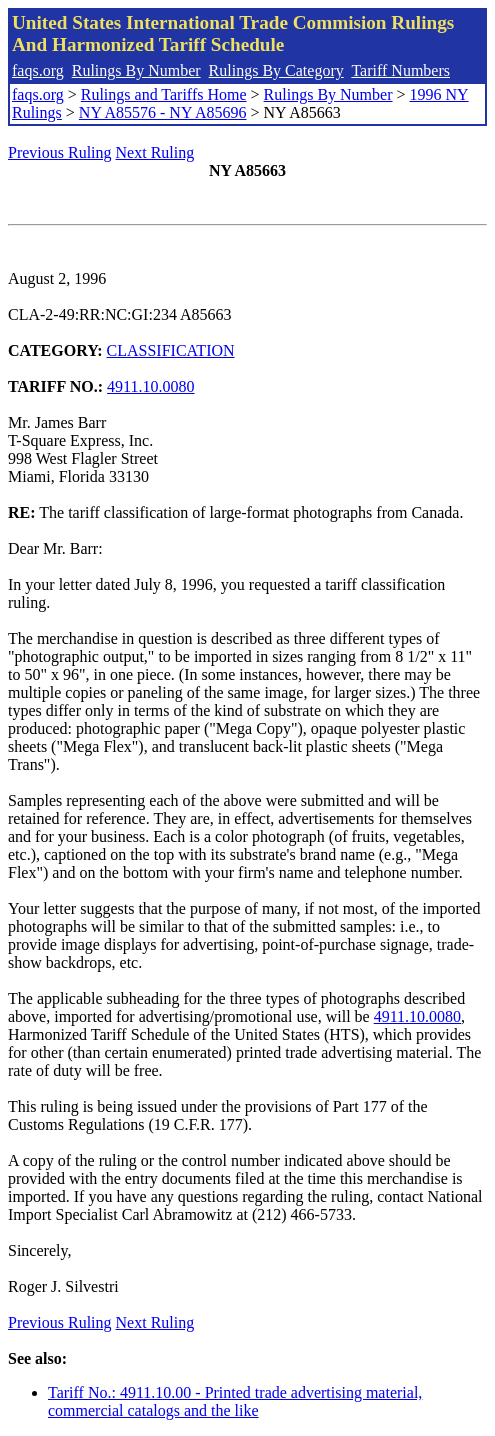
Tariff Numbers (400, 70)
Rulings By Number (136, 70)
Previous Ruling (60, 152)
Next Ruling (155, 152)
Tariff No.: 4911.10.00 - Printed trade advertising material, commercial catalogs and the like (235, 1401)
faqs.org (38, 70)
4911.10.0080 (150, 386)
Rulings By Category (276, 70)
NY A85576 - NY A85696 (163, 112)
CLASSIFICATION (171, 350)
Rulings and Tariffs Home (164, 94)
